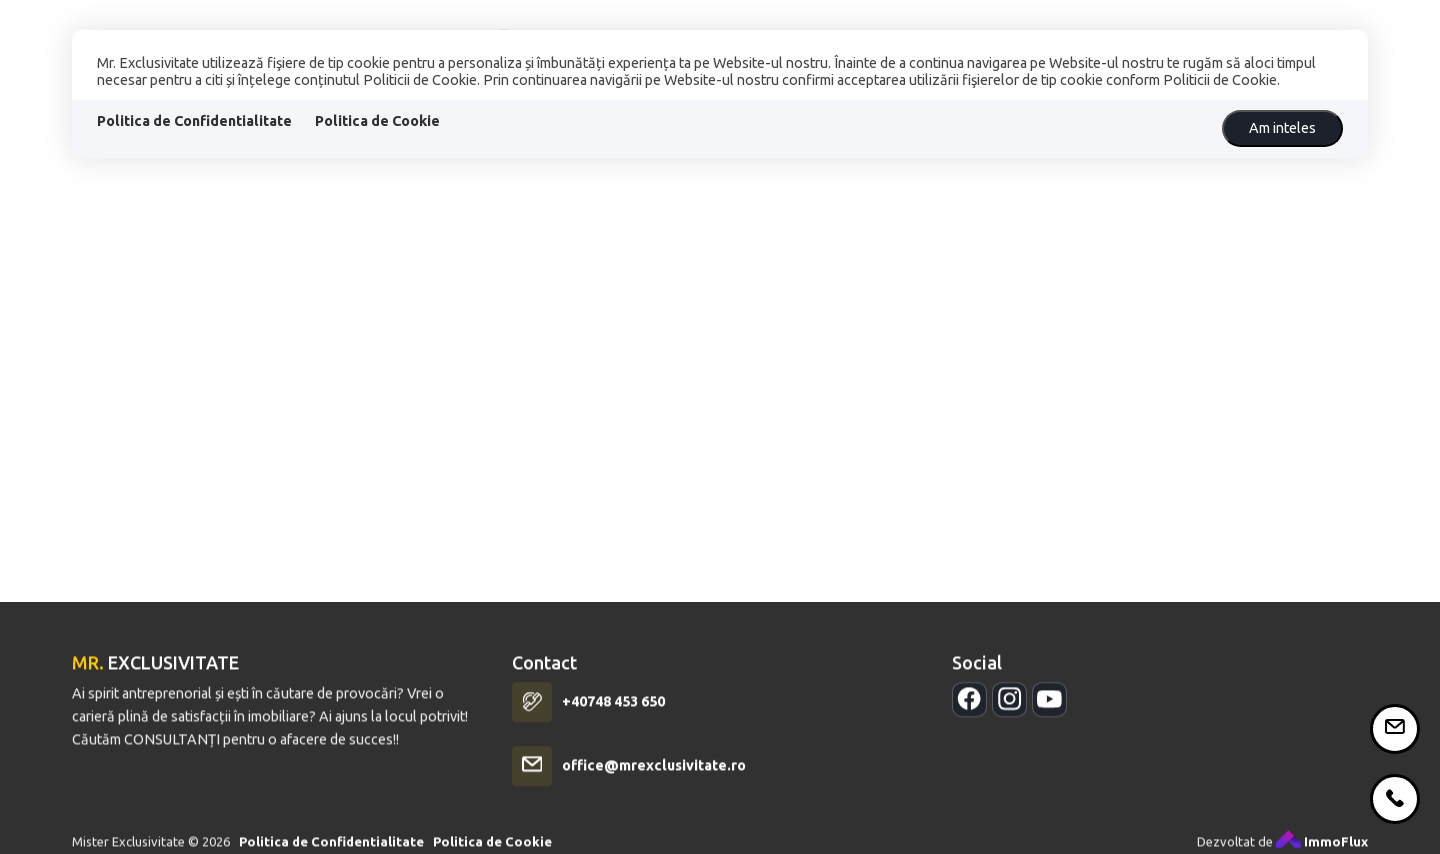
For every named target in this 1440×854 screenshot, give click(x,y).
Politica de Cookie (377, 121)
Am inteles (1282, 128)
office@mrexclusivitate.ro (654, 779)
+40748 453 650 (613, 715)
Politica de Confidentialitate (194, 121)
